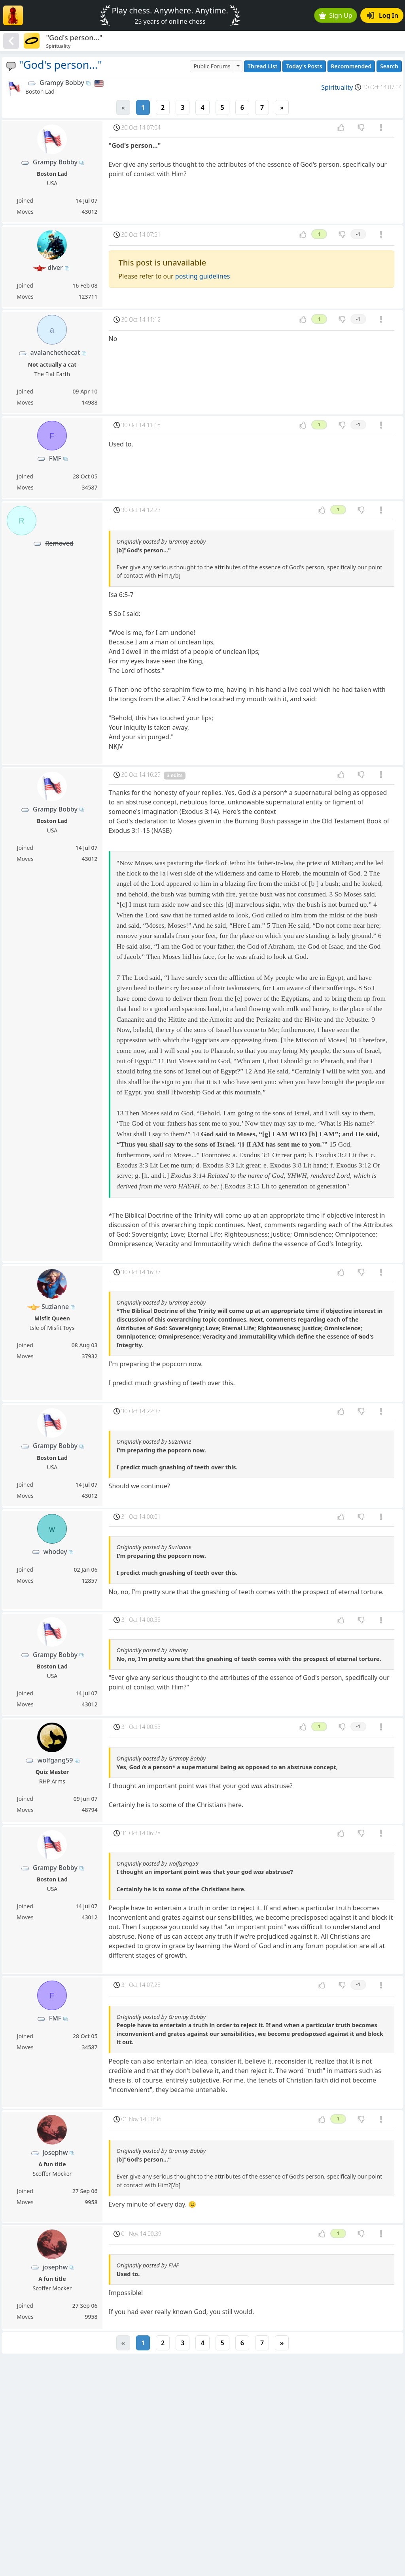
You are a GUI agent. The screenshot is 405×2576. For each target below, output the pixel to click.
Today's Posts (304, 66)
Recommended (351, 66)
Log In (382, 15)
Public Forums (211, 66)
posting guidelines (202, 276)
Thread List (263, 66)
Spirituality (337, 87)
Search (389, 66)
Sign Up (335, 15)
